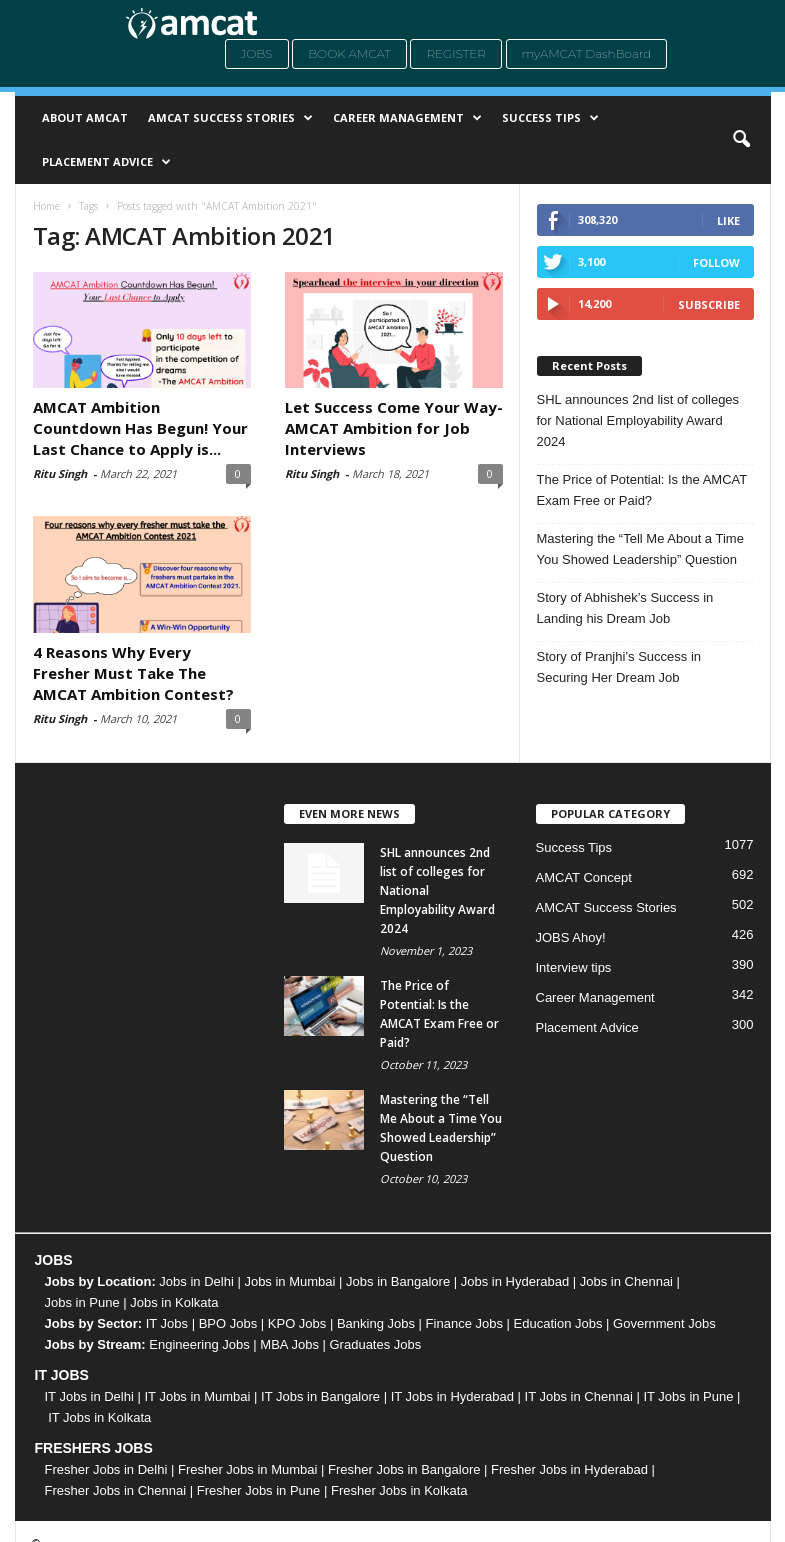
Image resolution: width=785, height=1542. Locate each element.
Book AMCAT (349, 53)
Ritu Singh (60, 473)
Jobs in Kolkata (174, 1302)
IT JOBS (62, 1375)
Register (456, 53)
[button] (741, 140)
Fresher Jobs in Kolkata (399, 1490)
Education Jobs (558, 1323)
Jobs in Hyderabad (515, 1281)
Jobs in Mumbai (289, 1281)
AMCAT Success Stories (230, 118)
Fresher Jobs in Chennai (116, 1490)
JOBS (54, 1260)
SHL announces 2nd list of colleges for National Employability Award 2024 (638, 420)
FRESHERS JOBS (94, 1448)
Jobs (257, 53)
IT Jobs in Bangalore (320, 1396)
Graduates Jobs (376, 1344)
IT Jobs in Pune (688, 1396)
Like (728, 220)
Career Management (407, 118)
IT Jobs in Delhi (89, 1396)
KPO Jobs (297, 1323)
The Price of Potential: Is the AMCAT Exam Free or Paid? (642, 490)
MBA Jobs (289, 1344)
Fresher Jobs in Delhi (106, 1469)
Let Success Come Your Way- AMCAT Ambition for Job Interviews (394, 428)
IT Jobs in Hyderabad (452, 1396)
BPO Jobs (228, 1323)
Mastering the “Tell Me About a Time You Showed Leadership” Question (640, 549)
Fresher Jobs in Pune (259, 1490)
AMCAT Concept (584, 877)
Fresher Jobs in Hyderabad (569, 1469)
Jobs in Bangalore (398, 1281)
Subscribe (709, 304)
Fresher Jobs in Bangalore (404, 1469)
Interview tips (574, 967)
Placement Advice (106, 162)
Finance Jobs (464, 1323)
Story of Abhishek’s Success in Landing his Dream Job (625, 608)
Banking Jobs (376, 1323)
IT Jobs (167, 1323)
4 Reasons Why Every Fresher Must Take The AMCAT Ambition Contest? (135, 673)
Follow (716, 262)
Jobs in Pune (82, 1302)
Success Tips (550, 118)
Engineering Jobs (199, 1344)
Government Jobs (664, 1323)
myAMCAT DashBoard (587, 53)
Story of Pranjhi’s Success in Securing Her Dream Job (619, 667)
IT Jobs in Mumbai (197, 1396)
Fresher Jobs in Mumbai (247, 1469)
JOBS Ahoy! (571, 937)
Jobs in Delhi (196, 1281)
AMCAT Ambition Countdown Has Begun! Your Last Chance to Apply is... (140, 428)
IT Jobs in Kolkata (99, 1417)
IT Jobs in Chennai (579, 1396)
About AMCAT (85, 117)
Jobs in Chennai (626, 1281)
